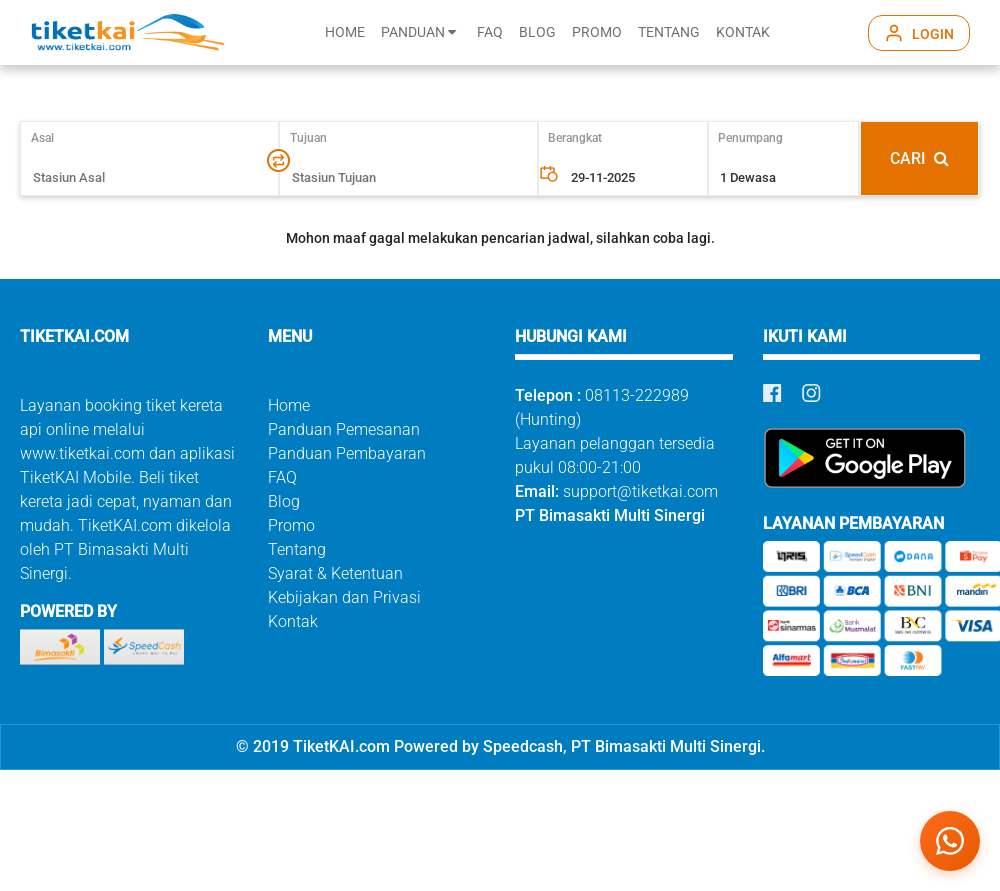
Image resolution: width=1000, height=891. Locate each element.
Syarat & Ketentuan (335, 573)
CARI (919, 158)
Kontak (293, 621)
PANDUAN (418, 32)
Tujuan (308, 138)
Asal (51, 138)
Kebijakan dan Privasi (344, 597)
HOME (345, 32)
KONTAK (743, 32)
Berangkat (575, 138)
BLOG (537, 32)
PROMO (597, 32)
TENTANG (669, 32)
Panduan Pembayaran (347, 453)
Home (289, 405)
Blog (284, 501)
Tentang (297, 549)
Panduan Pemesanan (344, 429)
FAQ (490, 32)
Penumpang (750, 138)
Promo (291, 525)
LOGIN (933, 34)
